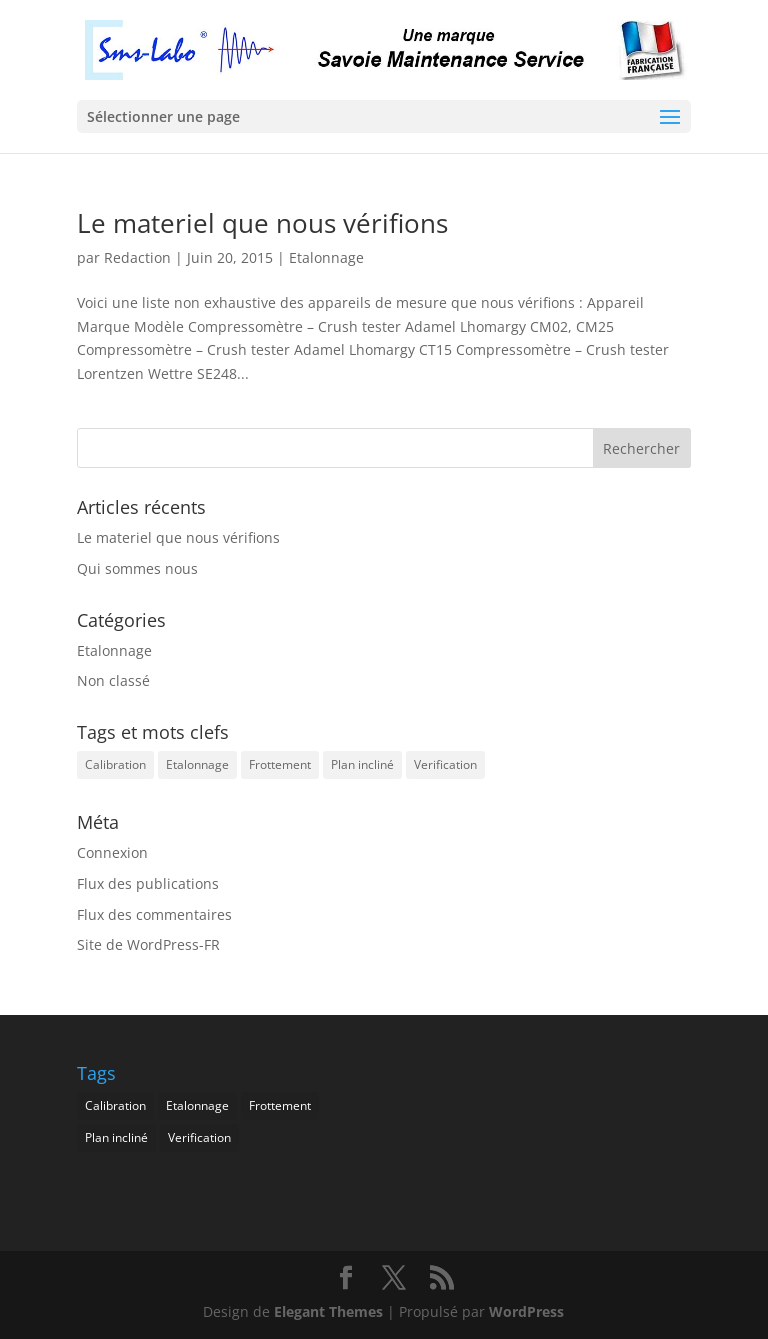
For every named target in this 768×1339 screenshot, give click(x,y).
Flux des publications (148, 883)
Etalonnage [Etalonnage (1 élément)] (197, 764)
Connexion (112, 852)
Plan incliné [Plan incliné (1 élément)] (362, 764)
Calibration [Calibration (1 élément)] (115, 764)
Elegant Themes (328, 1311)
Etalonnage (326, 257)
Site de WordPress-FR (148, 944)
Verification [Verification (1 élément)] (445, 764)
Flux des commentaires (154, 914)
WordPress (526, 1311)
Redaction (137, 257)
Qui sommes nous (137, 568)
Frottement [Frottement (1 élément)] (280, 764)
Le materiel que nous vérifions (262, 223)
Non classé (113, 680)
